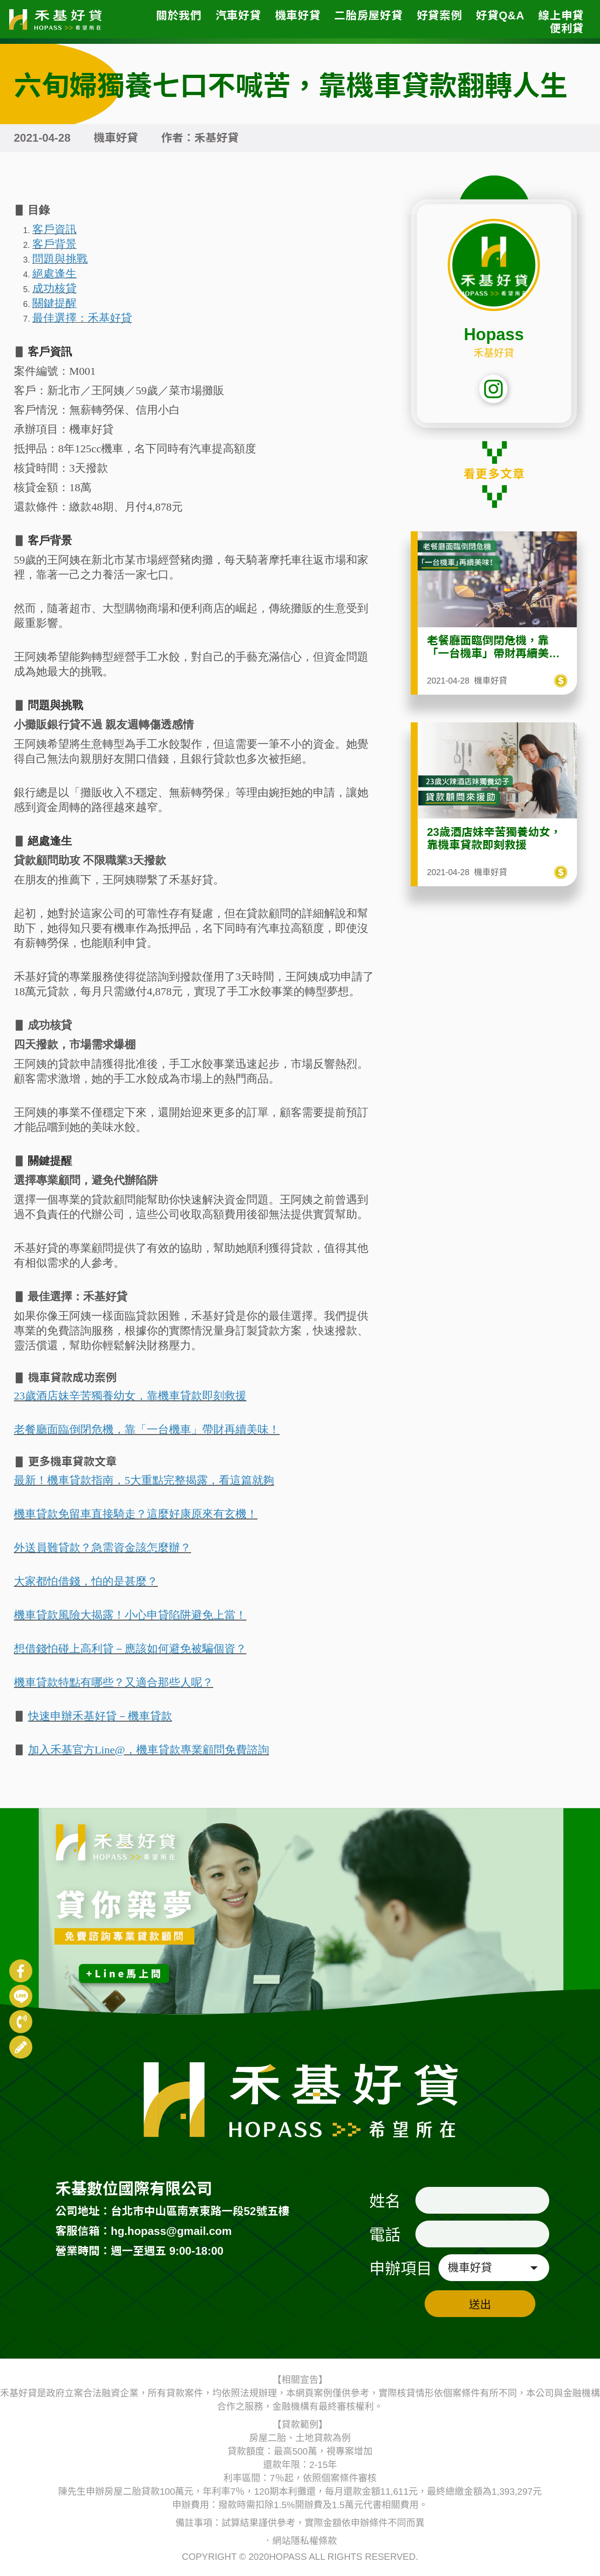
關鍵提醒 (50, 1161)
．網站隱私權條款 (300, 2541)
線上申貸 (561, 15)
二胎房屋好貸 (368, 15)
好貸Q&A (500, 15)
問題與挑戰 (55, 705)
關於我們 (179, 15)
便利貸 (567, 28)
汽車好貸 (238, 15)
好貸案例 (439, 15)
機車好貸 (298, 15)
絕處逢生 (50, 841)
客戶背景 (50, 540)
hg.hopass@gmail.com (171, 2231)
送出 (480, 2304)
